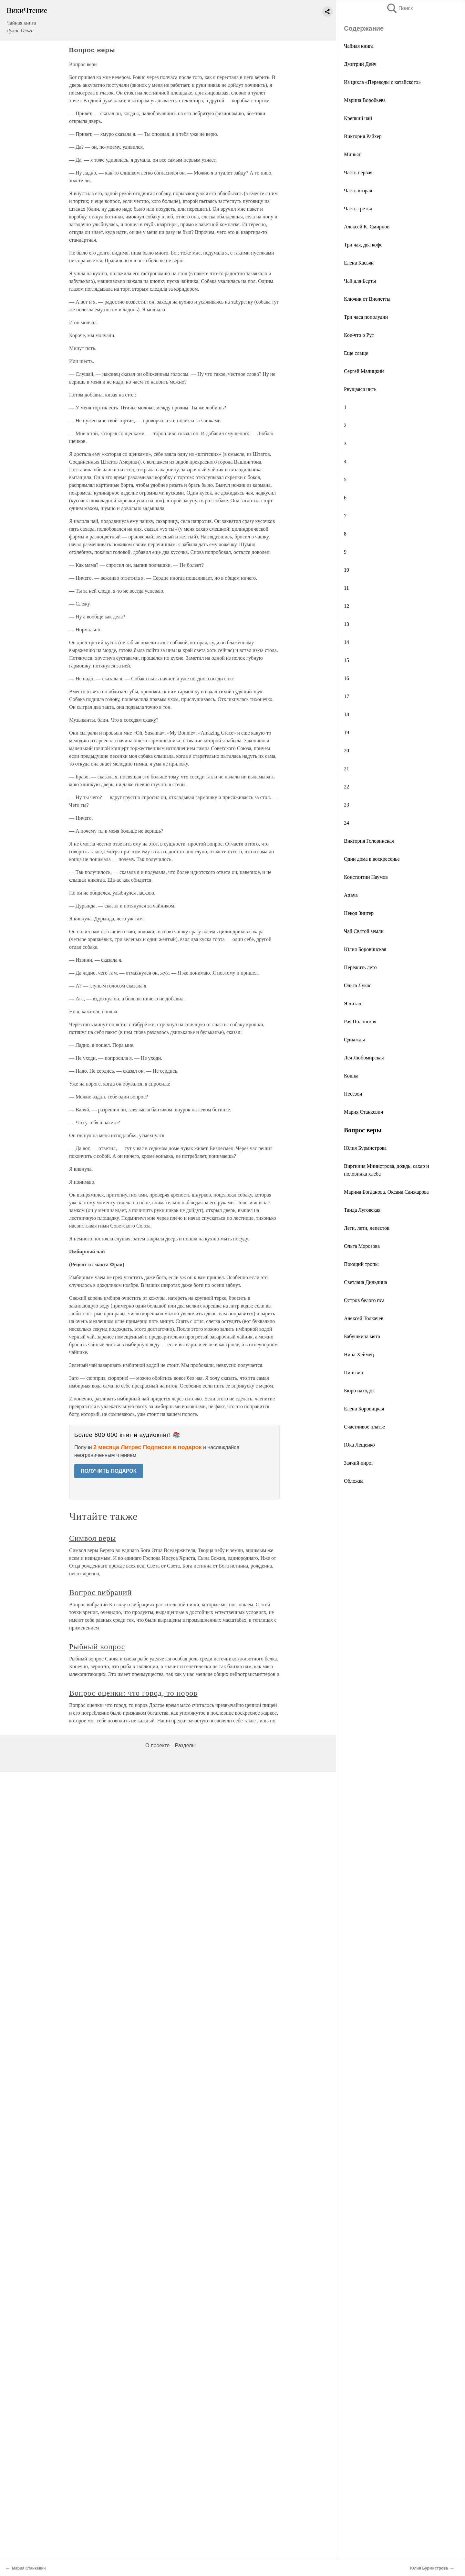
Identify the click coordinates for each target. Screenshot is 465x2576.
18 (346, 714)
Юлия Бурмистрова (365, 1148)
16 (346, 678)
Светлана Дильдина (365, 1282)
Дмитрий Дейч (360, 64)
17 (346, 696)
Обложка (354, 1481)
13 (346, 624)
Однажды (354, 1039)
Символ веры (92, 1538)
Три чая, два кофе (363, 244)
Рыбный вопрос (97, 1646)
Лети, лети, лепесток (366, 1228)
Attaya (351, 895)
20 (346, 750)
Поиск (399, 8)
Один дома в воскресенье (372, 859)
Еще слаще (356, 353)
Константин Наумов (366, 877)
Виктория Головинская (369, 841)
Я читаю (353, 1003)
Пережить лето (360, 967)
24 (346, 823)
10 (346, 570)
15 (346, 660)
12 (346, 606)
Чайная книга (359, 46)
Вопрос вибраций (100, 1592)
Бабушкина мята (362, 1336)
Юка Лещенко (359, 1445)
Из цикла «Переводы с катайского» (382, 82)
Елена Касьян (359, 263)
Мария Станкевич (363, 1112)
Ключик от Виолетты (367, 299)
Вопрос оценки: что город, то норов (133, 1693)
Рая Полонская (360, 1021)
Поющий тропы (361, 1264)
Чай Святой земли (364, 931)
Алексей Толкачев (363, 1318)
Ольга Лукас (357, 985)
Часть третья (358, 208)
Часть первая (358, 172)
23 (346, 804)
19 (346, 732)
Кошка (351, 1075)
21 (346, 768)
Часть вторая (358, 190)
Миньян (353, 154)
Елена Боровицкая (364, 1408)
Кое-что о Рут (359, 335)
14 (346, 642)
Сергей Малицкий (364, 371)
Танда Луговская (362, 1210)
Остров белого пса (364, 1300)
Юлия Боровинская (365, 949)
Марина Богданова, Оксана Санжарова (386, 1192)
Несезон (353, 1094)
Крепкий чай (358, 118)
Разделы (185, 1745)
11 (346, 588)
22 (346, 786)
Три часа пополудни (366, 317)
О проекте (157, 1745)
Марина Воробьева (365, 100)
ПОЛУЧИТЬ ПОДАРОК (109, 1471)
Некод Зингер (359, 913)
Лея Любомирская (364, 1057)
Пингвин (353, 1372)
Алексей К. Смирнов (366, 226)
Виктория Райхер (363, 136)
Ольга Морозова (362, 1246)
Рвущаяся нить (360, 389)
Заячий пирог (358, 1463)
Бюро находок (359, 1390)
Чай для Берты (360, 281)
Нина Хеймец (359, 1354)
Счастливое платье (364, 1426)
